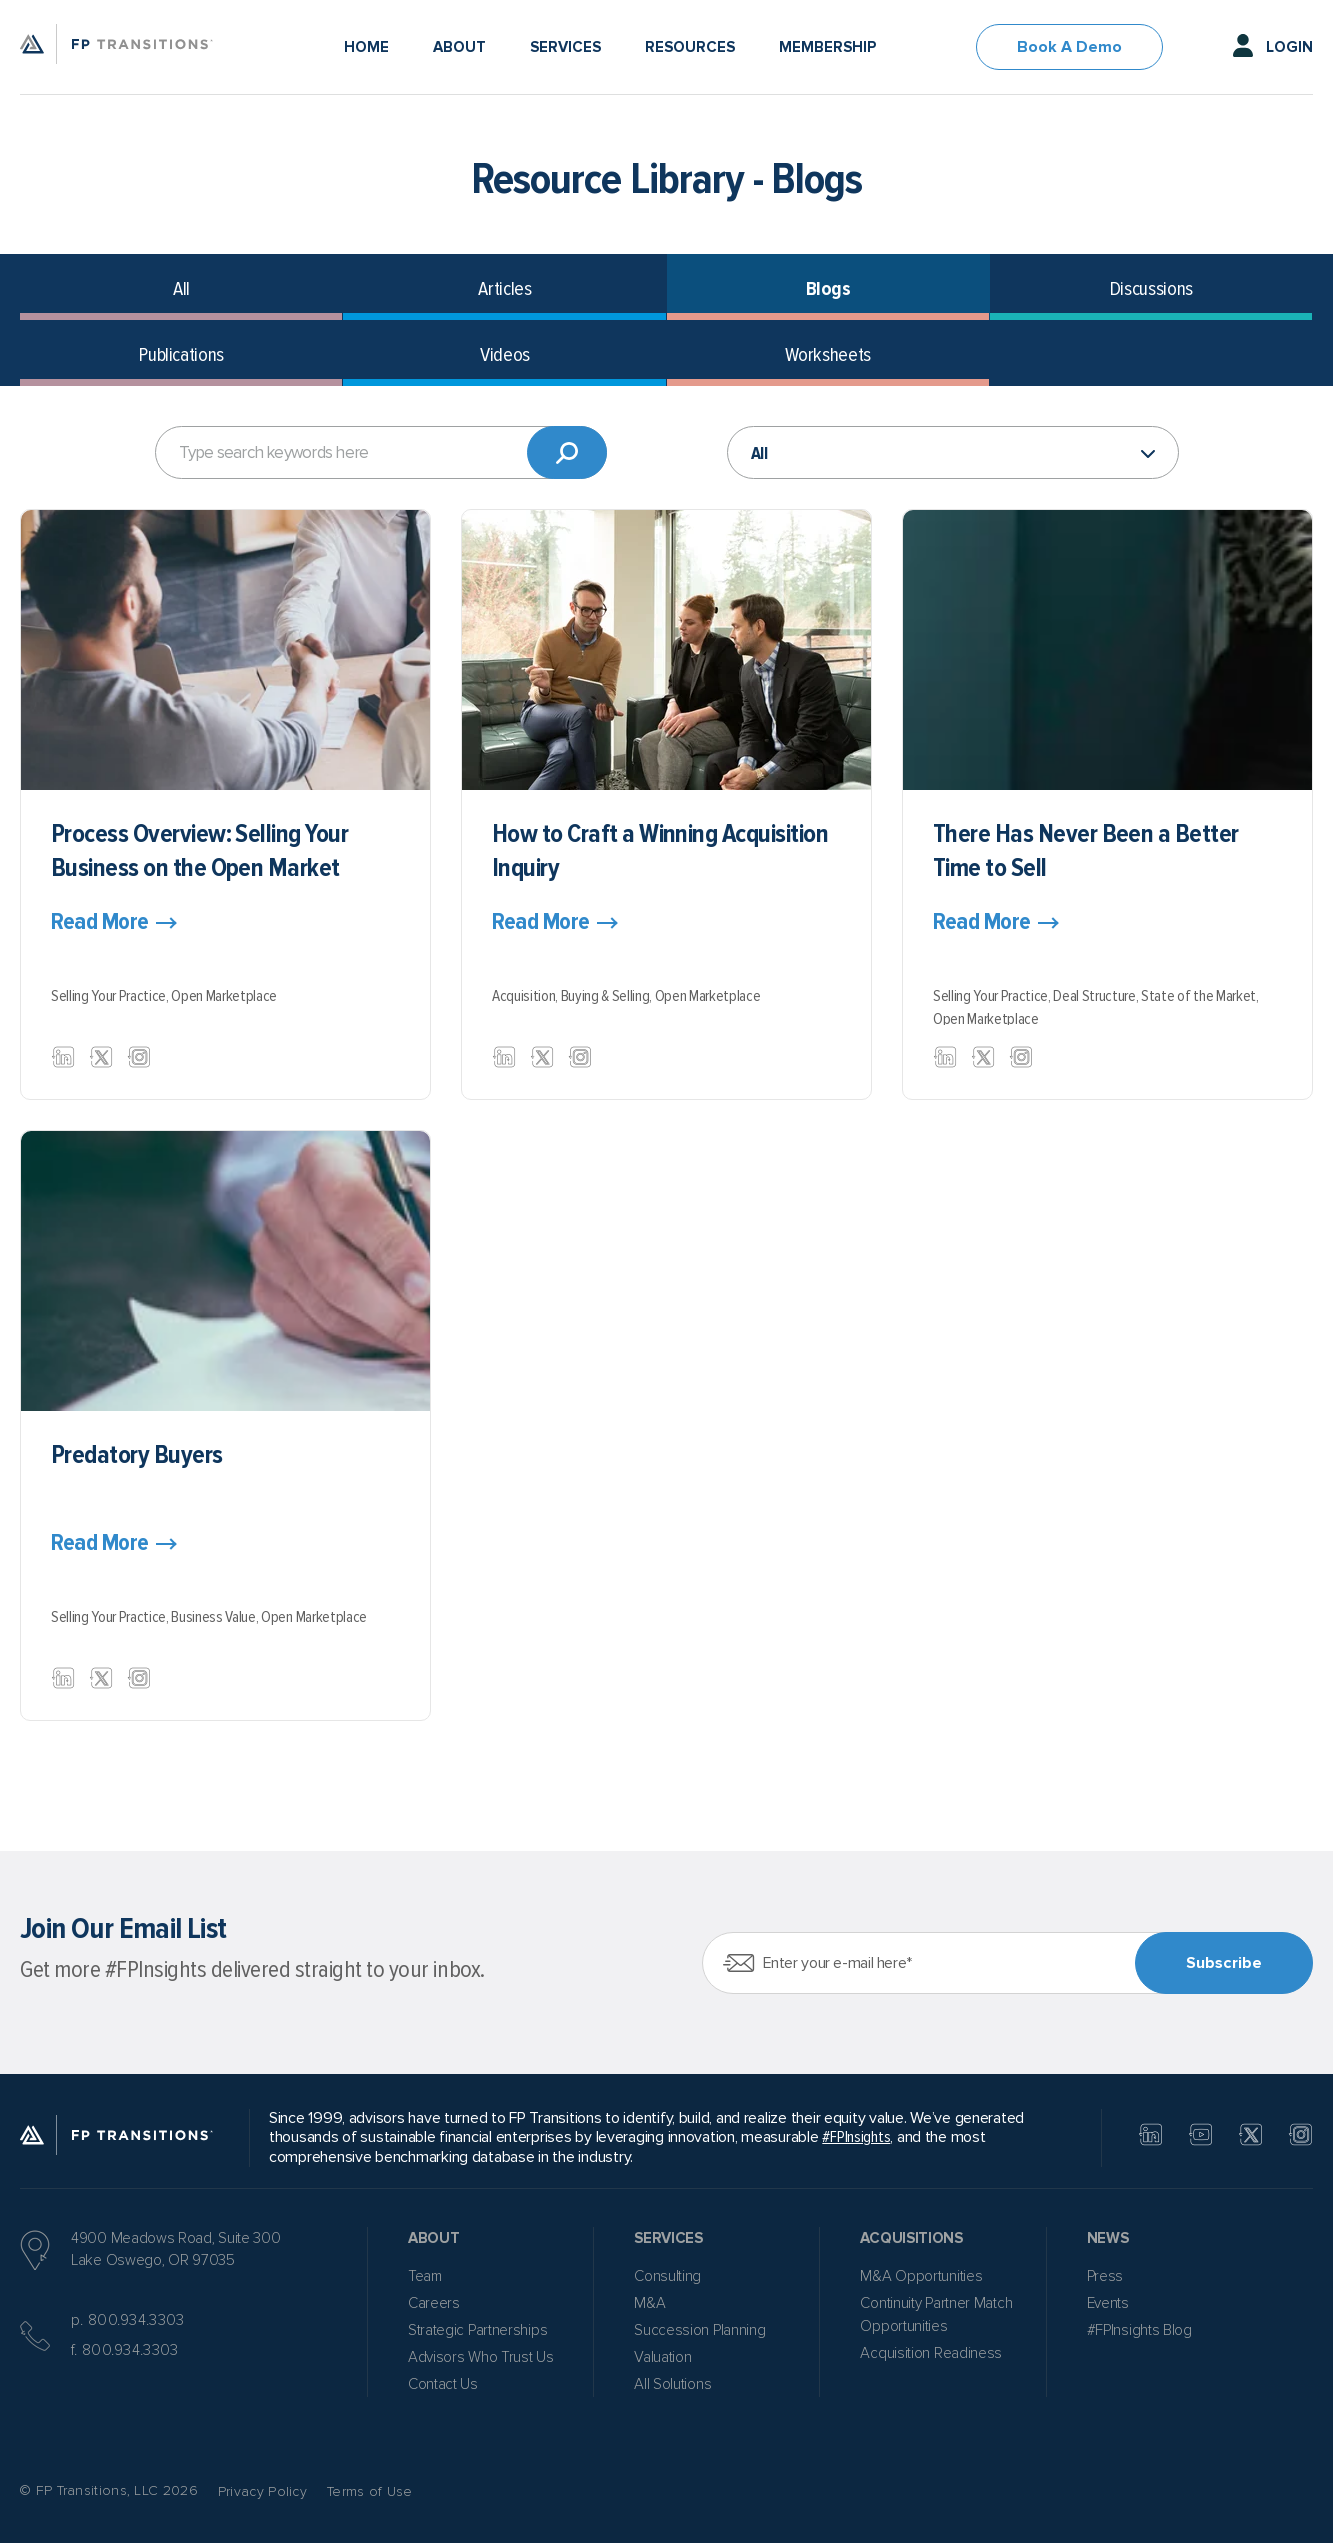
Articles (504, 289)
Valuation (662, 2357)
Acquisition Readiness (931, 2353)
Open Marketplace (224, 996)
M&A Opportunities (921, 2276)
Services (565, 47)
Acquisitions (911, 2238)
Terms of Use (370, 2491)
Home (366, 47)
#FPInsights (856, 2137)
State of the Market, (1199, 996)
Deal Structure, (1097, 996)
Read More (100, 922)
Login (1289, 47)
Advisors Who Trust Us (481, 2357)
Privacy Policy (262, 2491)
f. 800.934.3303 (125, 2350)
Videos (505, 355)
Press (1105, 2276)
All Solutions (672, 2384)
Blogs (828, 289)
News (1108, 2238)
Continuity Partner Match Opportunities (936, 2314)
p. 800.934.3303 (128, 2320)
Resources (690, 47)
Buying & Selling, (608, 996)
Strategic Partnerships (477, 2330)
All (181, 289)
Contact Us (443, 2384)
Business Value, (216, 1617)
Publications (181, 355)
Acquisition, (526, 996)
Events (1108, 2303)
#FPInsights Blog (1139, 2330)
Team (425, 2276)
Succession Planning (699, 2330)
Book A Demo (1069, 47)
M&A (649, 2303)
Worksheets (828, 355)
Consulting (667, 2276)
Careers (434, 2303)
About (459, 47)
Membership (827, 47)
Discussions (1151, 289)
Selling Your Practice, (111, 996)
